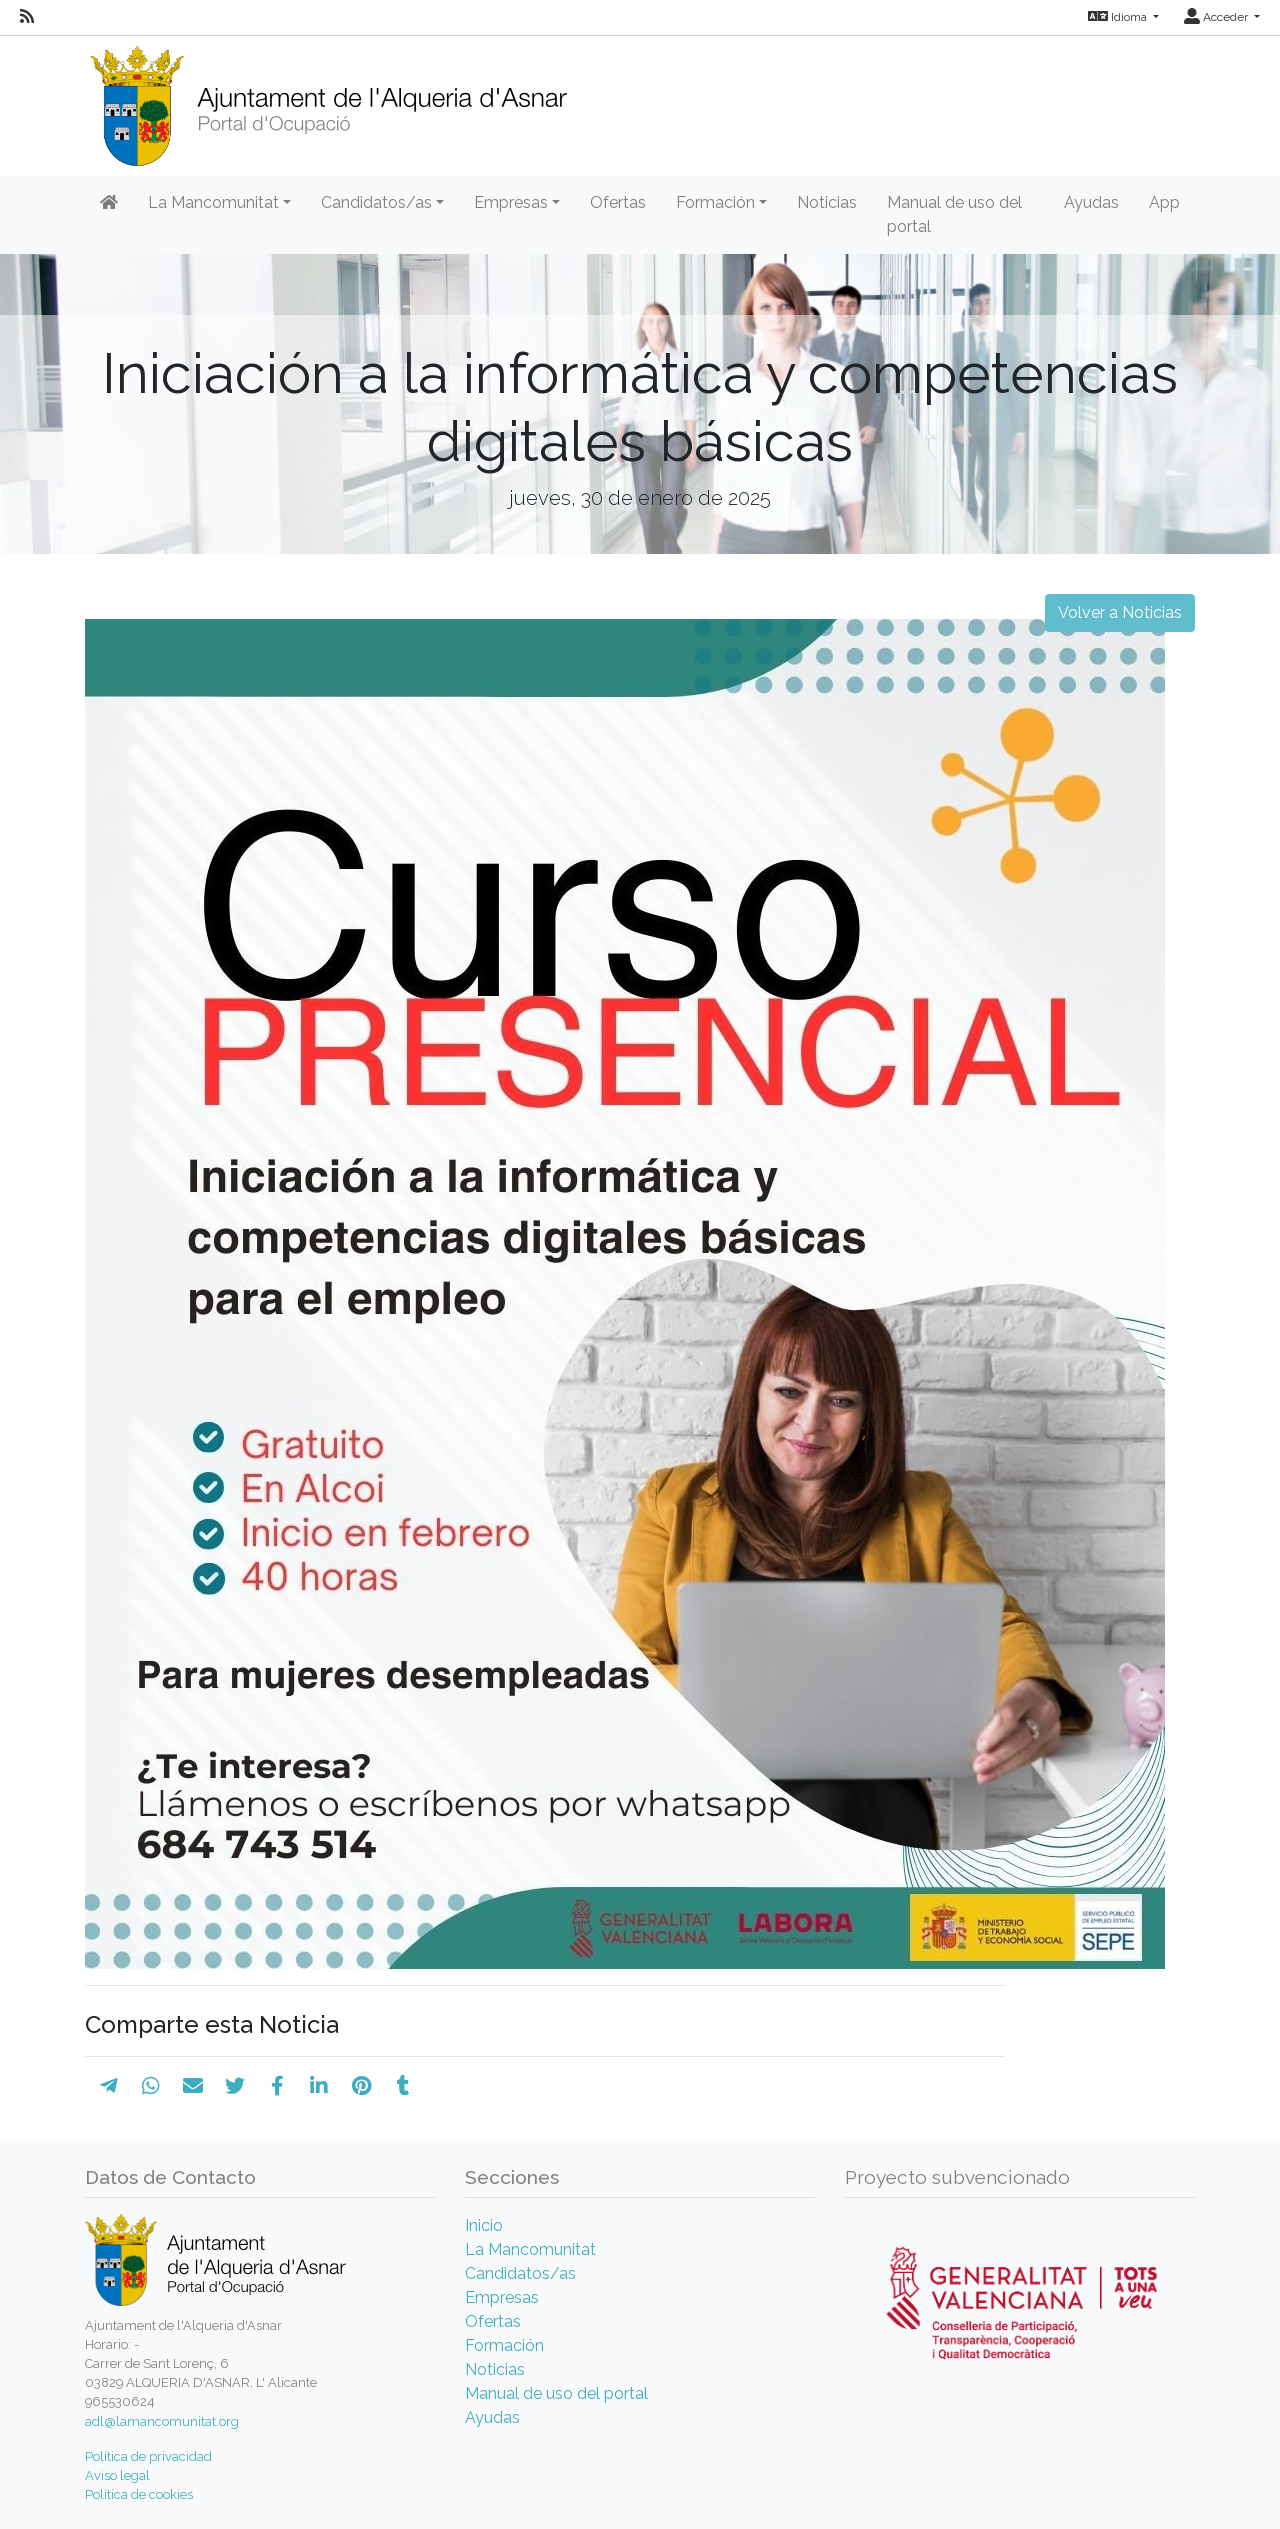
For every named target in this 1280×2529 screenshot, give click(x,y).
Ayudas (1091, 202)
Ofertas (618, 202)
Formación (504, 2345)
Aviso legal (117, 2475)
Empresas (502, 2297)
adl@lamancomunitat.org (162, 2421)
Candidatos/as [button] (376, 202)
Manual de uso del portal (954, 214)
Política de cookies (139, 2494)
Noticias (827, 202)
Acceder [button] (1217, 17)
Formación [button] (715, 202)
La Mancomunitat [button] (213, 202)
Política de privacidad (148, 2456)
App (1164, 202)
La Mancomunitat (530, 2249)
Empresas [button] (511, 202)
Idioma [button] (1119, 17)
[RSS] (27, 17)
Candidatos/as (520, 2273)
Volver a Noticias (1120, 612)
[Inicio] (328, 99)
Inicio (484, 2225)
